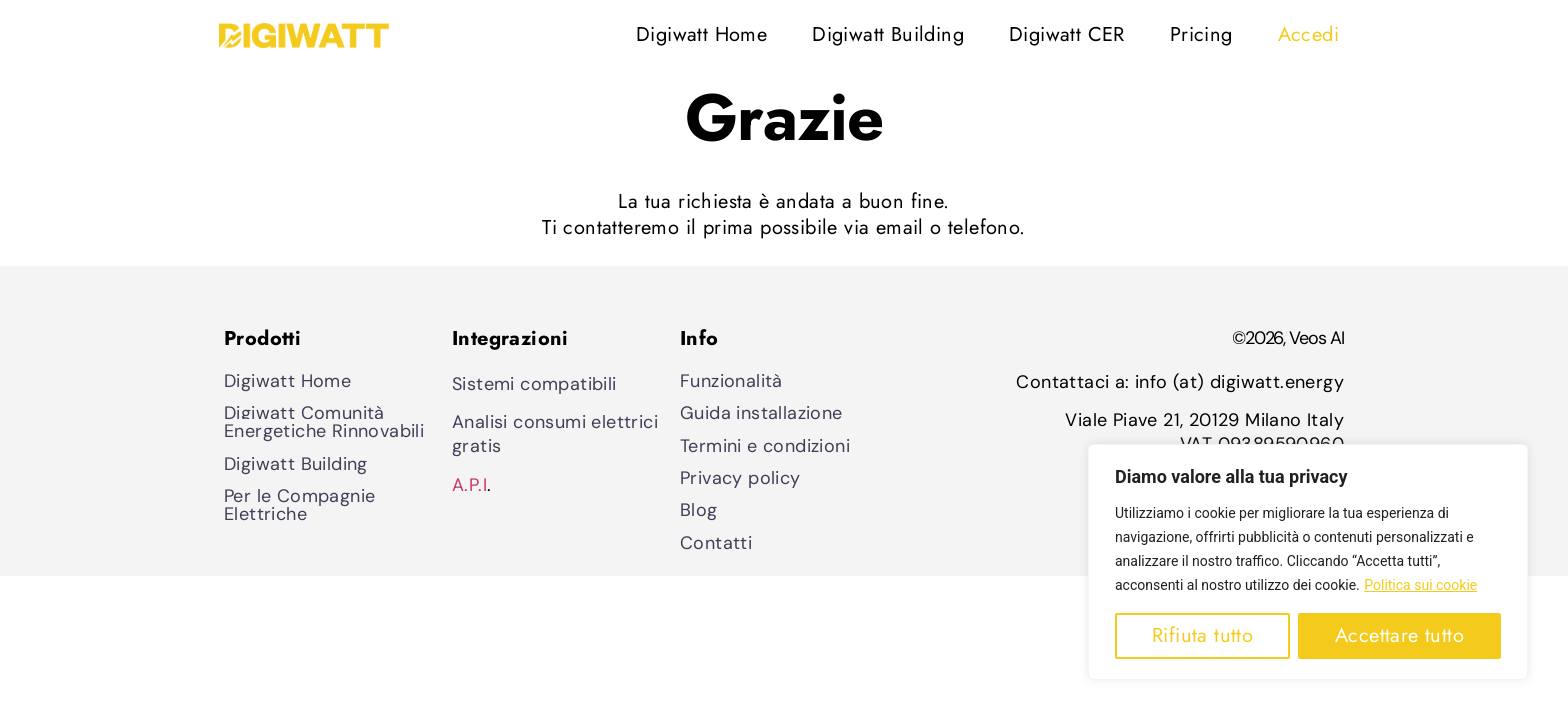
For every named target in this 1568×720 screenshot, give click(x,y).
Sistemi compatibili (534, 384)
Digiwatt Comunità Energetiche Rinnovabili (324, 422)
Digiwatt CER (1067, 34)
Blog (699, 510)
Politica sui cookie (1420, 585)
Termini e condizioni (765, 446)
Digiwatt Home (701, 34)
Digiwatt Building (888, 34)
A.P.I (469, 485)
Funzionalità (731, 381)
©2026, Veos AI (1288, 338)
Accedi (1308, 34)
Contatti (716, 543)
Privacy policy (740, 478)
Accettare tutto (1399, 635)
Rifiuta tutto (1202, 635)
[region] (1308, 562)
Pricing (1201, 34)
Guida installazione (761, 413)
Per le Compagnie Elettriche (299, 505)
